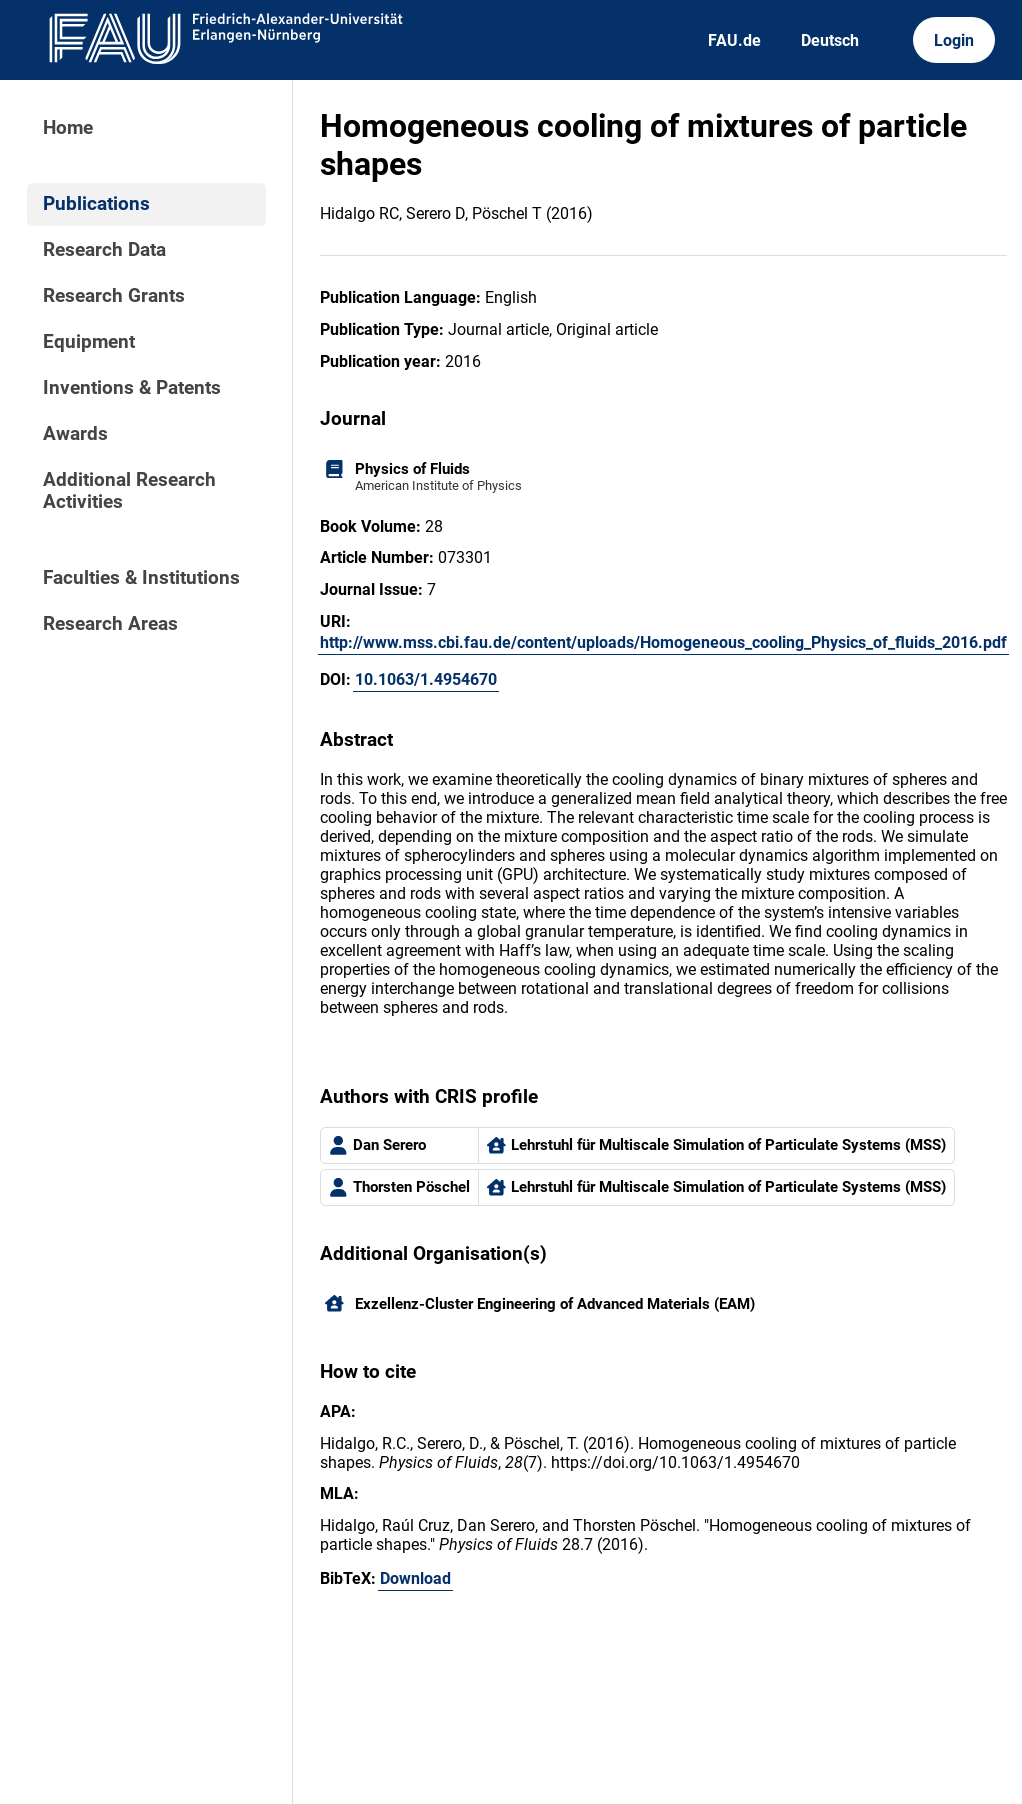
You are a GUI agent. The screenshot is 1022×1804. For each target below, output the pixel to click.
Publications (96, 204)
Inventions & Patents (132, 388)
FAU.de (734, 40)
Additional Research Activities (129, 491)
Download (415, 1578)
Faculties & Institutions (141, 578)
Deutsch (830, 40)
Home (68, 128)
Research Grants (114, 296)
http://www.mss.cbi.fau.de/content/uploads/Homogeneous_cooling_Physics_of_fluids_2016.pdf (663, 642)
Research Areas (110, 624)
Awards (75, 434)
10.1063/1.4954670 (426, 679)
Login (954, 40)
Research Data (104, 250)
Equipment (89, 342)
